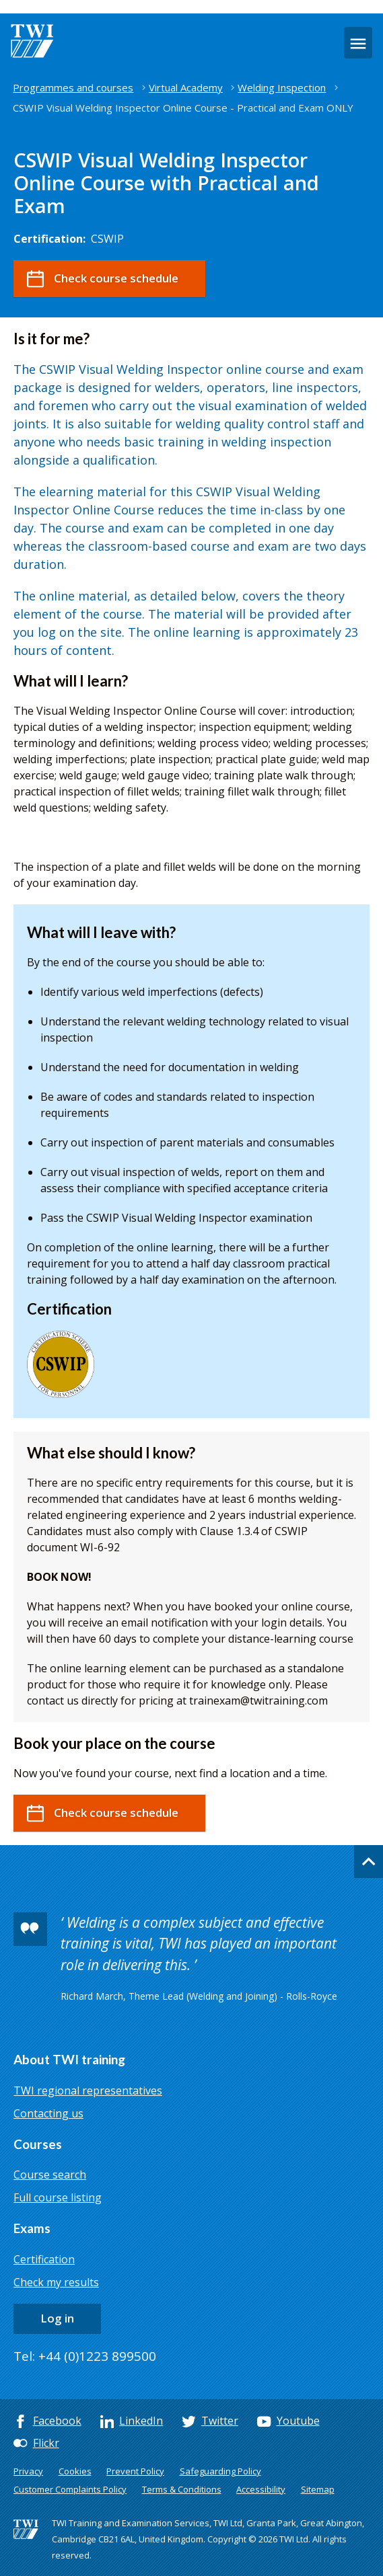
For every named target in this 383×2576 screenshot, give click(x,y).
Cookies (75, 2471)
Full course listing (57, 2197)
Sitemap (318, 2489)
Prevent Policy (135, 2471)
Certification (44, 2259)
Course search (49, 2174)
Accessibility (260, 2489)
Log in (57, 2318)
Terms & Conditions (181, 2489)
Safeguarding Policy (220, 2471)
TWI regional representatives (87, 2090)
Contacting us (48, 2113)
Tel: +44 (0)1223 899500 (84, 2356)
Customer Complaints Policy (70, 2489)
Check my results (56, 2282)
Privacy (28, 2471)
